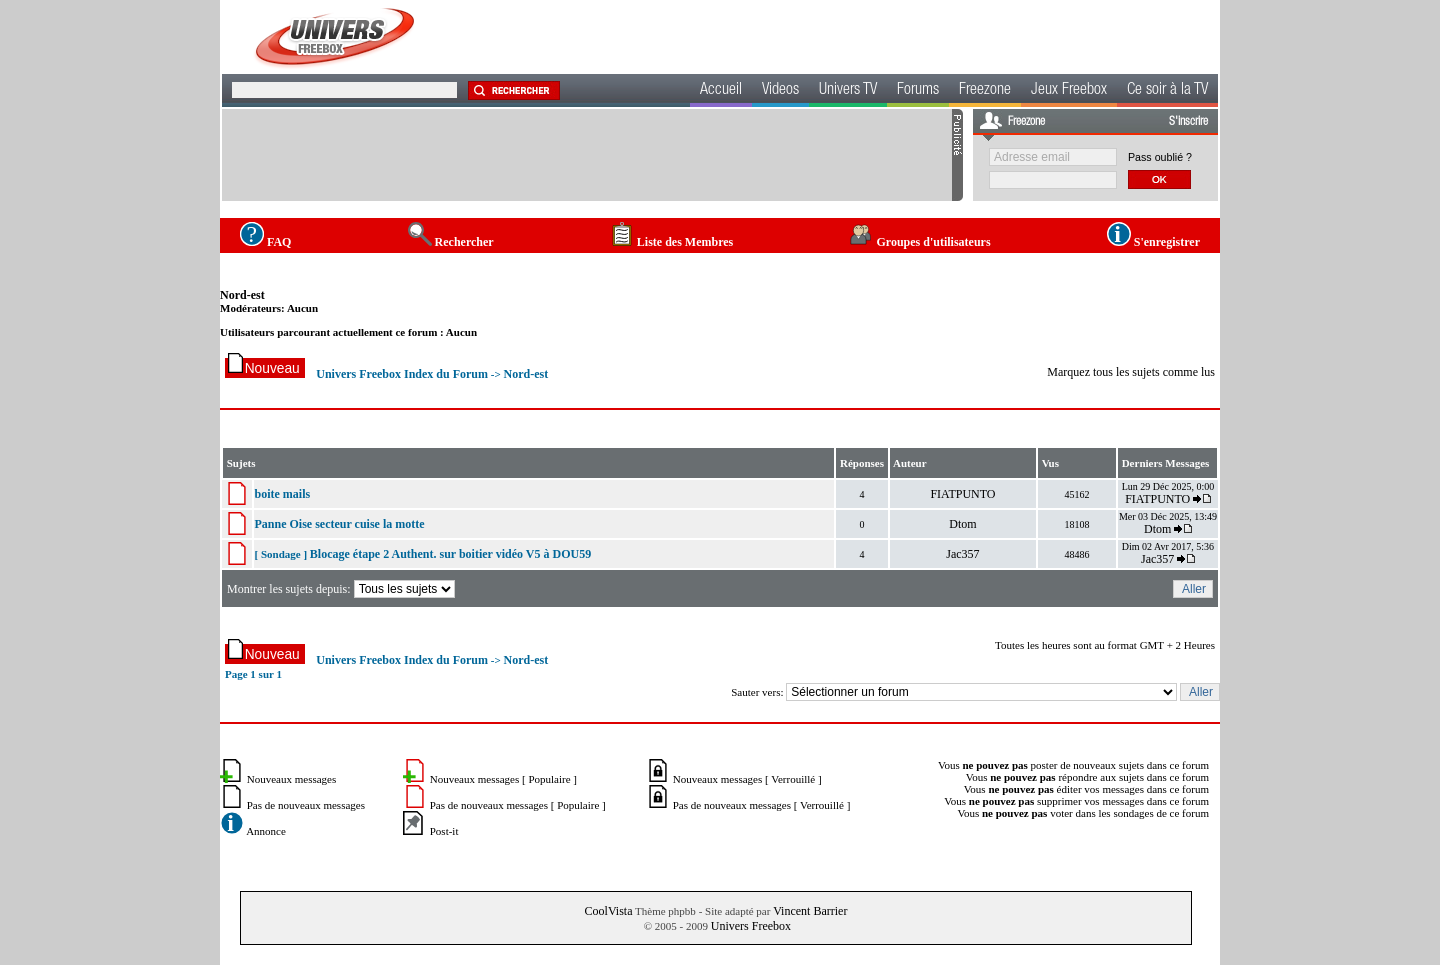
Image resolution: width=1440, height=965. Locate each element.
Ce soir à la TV (1167, 91)
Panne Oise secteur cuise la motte (340, 524)
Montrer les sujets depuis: (342, 589)
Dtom (962, 524)
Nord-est (242, 295)
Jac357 (962, 554)
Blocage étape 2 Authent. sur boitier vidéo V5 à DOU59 (450, 554)
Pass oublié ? (1160, 157)
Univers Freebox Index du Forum (402, 374)
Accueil (721, 91)
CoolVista (609, 911)
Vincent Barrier (810, 911)
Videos (780, 91)
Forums (918, 91)
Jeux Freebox (1069, 91)
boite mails (283, 494)
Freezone (985, 91)
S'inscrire (1188, 122)
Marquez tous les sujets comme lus (1131, 372)
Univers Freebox (751, 926)
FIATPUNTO (962, 494)
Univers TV (848, 91)
